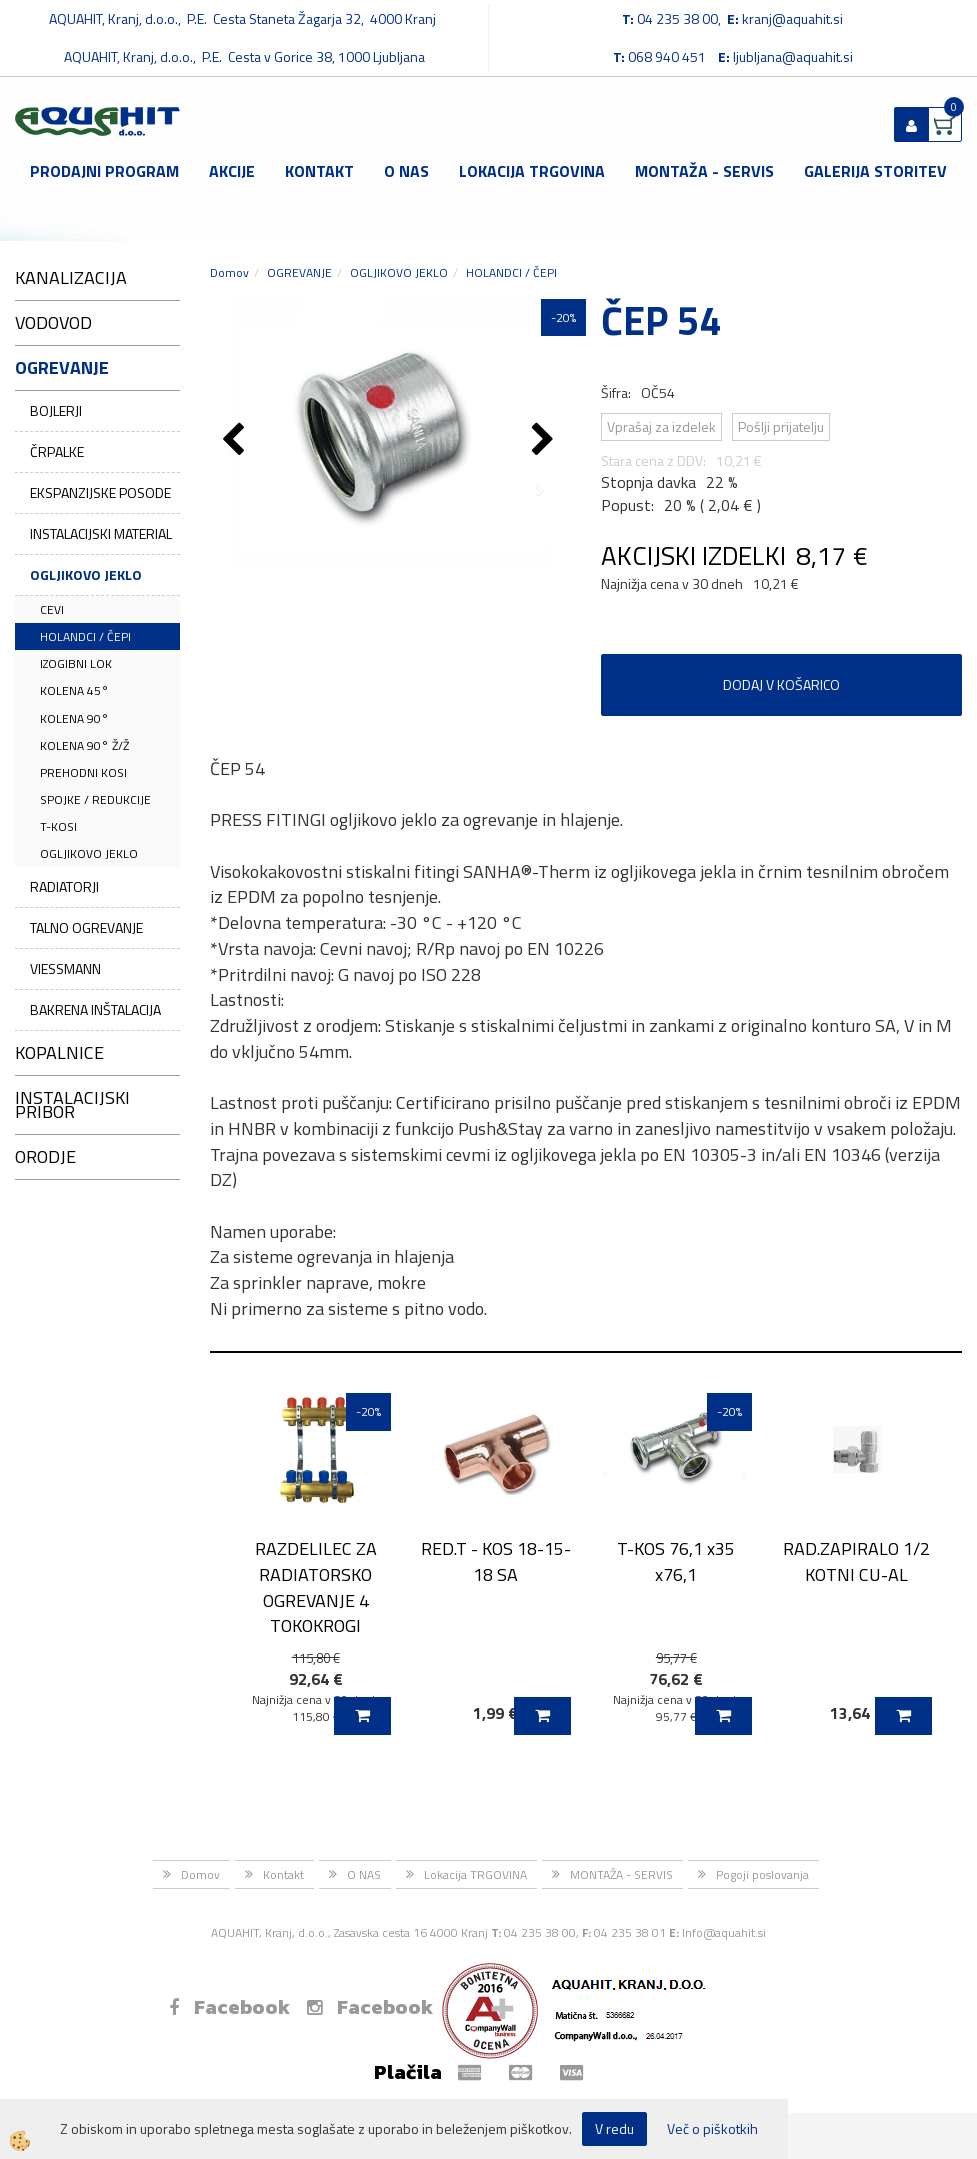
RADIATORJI (64, 886)
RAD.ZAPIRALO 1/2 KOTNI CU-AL (856, 1561)
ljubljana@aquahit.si (793, 56)
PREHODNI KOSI (83, 772)
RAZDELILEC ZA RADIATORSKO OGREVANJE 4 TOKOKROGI (316, 1587)
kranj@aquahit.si (792, 18)
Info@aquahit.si (724, 1932)
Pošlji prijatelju (781, 426)
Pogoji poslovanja (762, 1874)
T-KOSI (58, 826)
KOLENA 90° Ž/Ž (84, 745)
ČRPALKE (57, 451)
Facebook (229, 2007)
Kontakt (319, 171)
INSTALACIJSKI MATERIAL (101, 533)
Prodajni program (104, 171)
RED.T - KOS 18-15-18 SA (496, 1561)
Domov (229, 272)
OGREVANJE (299, 272)
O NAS (406, 171)
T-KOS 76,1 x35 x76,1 (676, 1561)
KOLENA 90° (74, 718)
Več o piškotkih (712, 2129)
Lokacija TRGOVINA (532, 171)
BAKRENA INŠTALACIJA (95, 1009)
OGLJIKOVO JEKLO (86, 574)
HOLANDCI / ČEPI (85, 636)
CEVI (52, 609)
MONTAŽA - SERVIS (704, 171)
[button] (545, 441)
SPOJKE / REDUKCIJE (95, 799)
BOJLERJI (56, 410)
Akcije (232, 171)
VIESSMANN (65, 968)
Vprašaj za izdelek (661, 426)
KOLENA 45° (74, 690)
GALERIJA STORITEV (875, 171)
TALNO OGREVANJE (86, 927)
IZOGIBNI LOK (76, 663)
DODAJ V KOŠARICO (781, 684)
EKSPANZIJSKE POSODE (100, 492)
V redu (614, 2128)
